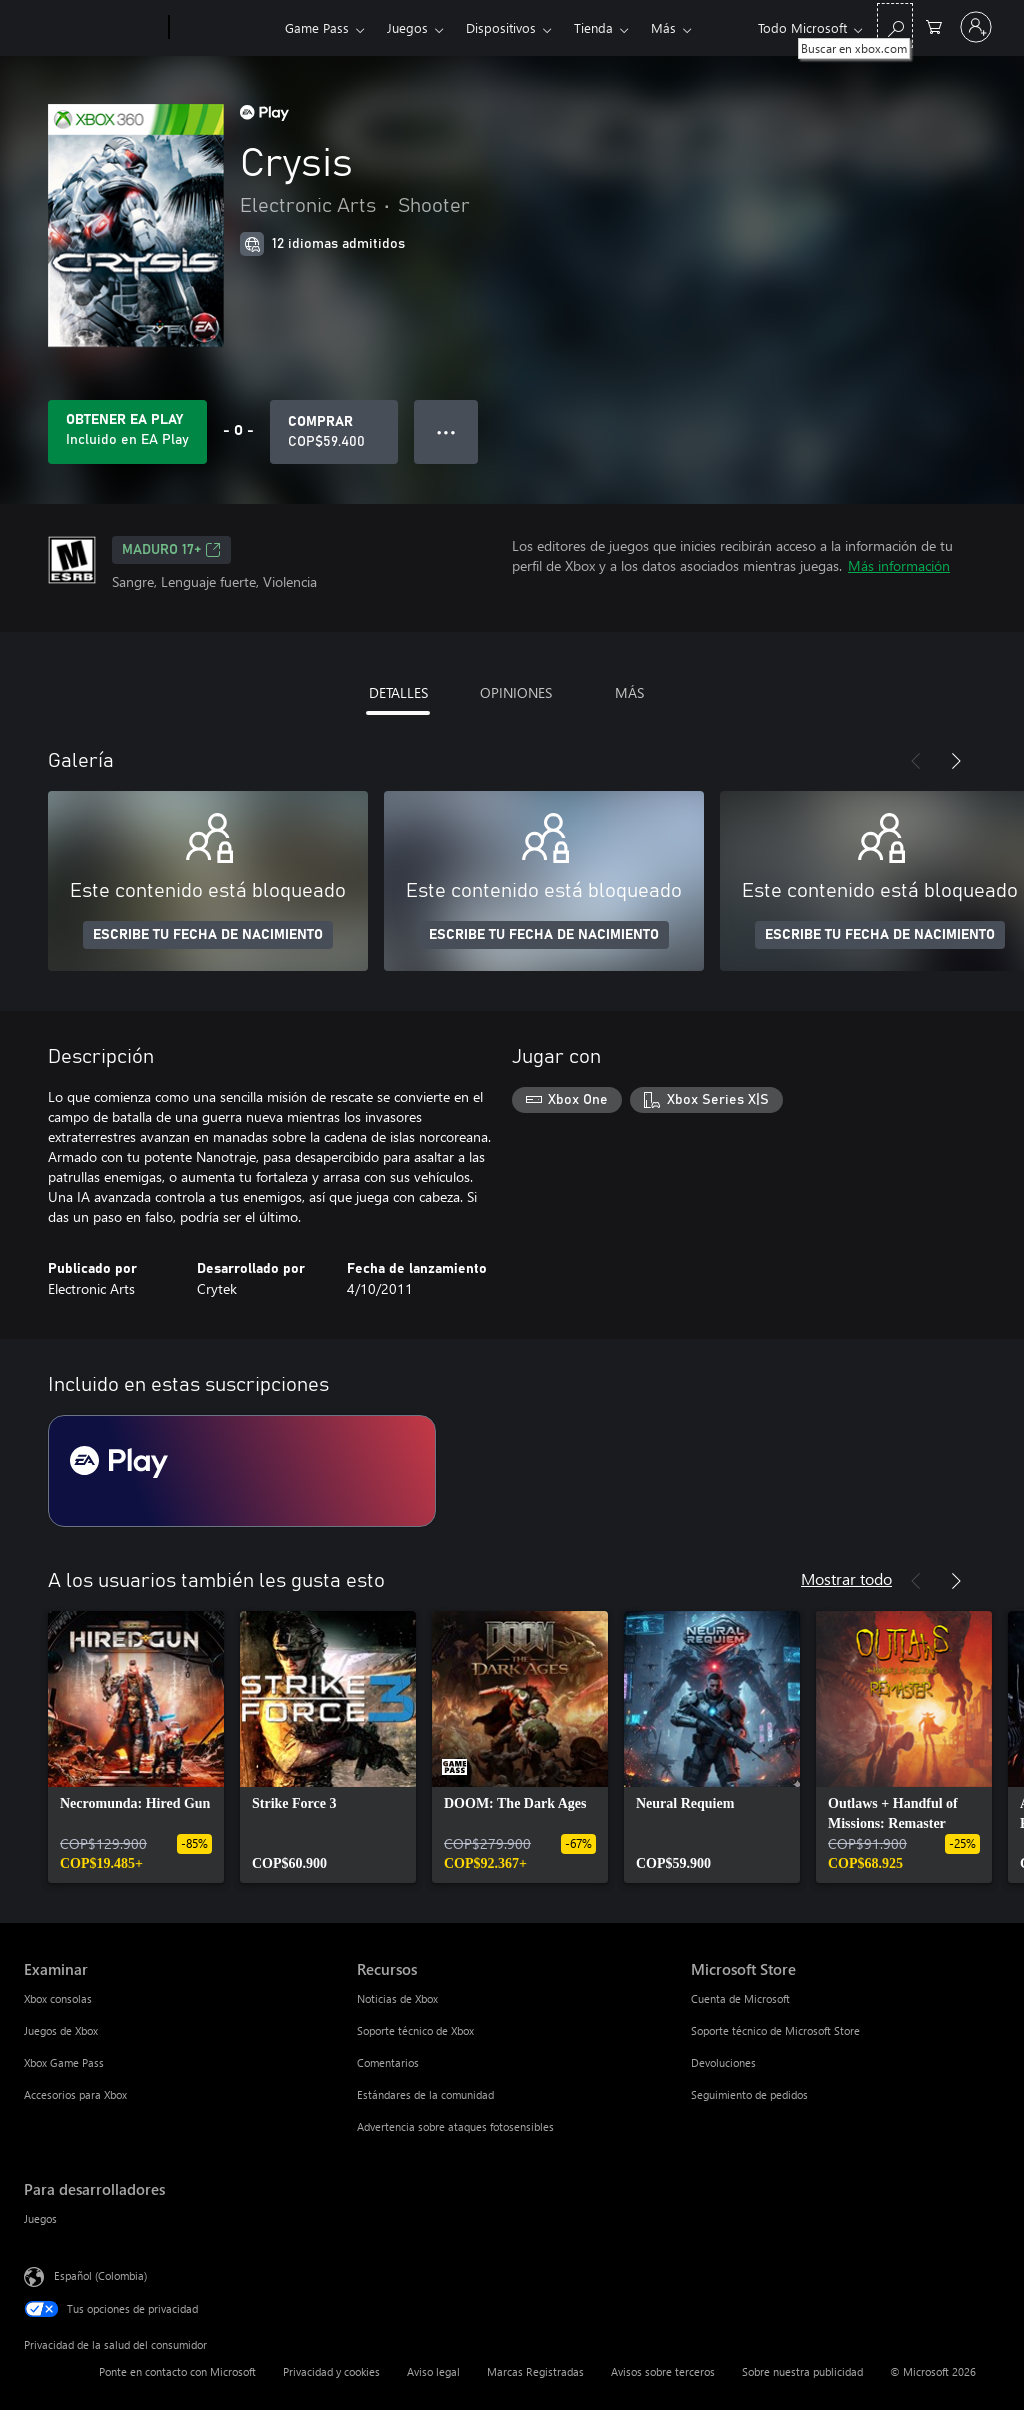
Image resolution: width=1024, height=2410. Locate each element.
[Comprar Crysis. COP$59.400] (334, 432)
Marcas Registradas (535, 2371)
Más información (899, 565)
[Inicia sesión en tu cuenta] (976, 27)
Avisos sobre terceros (663, 2371)
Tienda (593, 27)
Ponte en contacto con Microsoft (177, 2371)
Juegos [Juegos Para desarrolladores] (40, 2218)
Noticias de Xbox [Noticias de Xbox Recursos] (397, 1998)
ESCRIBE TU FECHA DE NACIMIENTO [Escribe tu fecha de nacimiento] (208, 935)
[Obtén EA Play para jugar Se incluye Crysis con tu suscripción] (127, 432)
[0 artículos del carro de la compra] (934, 25)
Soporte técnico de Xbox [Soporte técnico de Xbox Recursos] (415, 2030)
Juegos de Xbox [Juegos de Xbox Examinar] (61, 2030)
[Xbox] (224, 28)
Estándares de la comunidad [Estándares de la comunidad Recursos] (425, 2094)
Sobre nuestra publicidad (802, 2371)
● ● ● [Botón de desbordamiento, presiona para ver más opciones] (446, 431)
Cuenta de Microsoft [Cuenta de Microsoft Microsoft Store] (740, 1998)
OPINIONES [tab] (516, 692)
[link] (136, 1747)
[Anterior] (916, 761)
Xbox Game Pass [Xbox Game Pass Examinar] (64, 2062)
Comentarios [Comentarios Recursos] (388, 2062)
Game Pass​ (317, 27)
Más (663, 27)
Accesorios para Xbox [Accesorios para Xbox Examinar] (75, 2094)
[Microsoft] (92, 28)
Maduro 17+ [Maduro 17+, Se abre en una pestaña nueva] (171, 550)
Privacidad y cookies (331, 2371)
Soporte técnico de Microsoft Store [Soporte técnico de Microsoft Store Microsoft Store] (775, 2030)
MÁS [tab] (629, 692)
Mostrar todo (846, 1578)
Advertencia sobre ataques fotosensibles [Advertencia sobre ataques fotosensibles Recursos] (455, 2126)
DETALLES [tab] (398, 692)
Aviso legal (433, 2371)
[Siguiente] (956, 761)
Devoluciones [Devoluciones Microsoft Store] (723, 2062)
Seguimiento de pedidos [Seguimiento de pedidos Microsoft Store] (749, 2094)
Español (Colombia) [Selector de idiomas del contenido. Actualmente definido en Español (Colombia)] (100, 2275)
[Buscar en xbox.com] (895, 25)
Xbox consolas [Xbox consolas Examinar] (58, 1998)
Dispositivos (501, 27)
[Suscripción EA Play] (242, 1471)
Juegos (407, 27)
